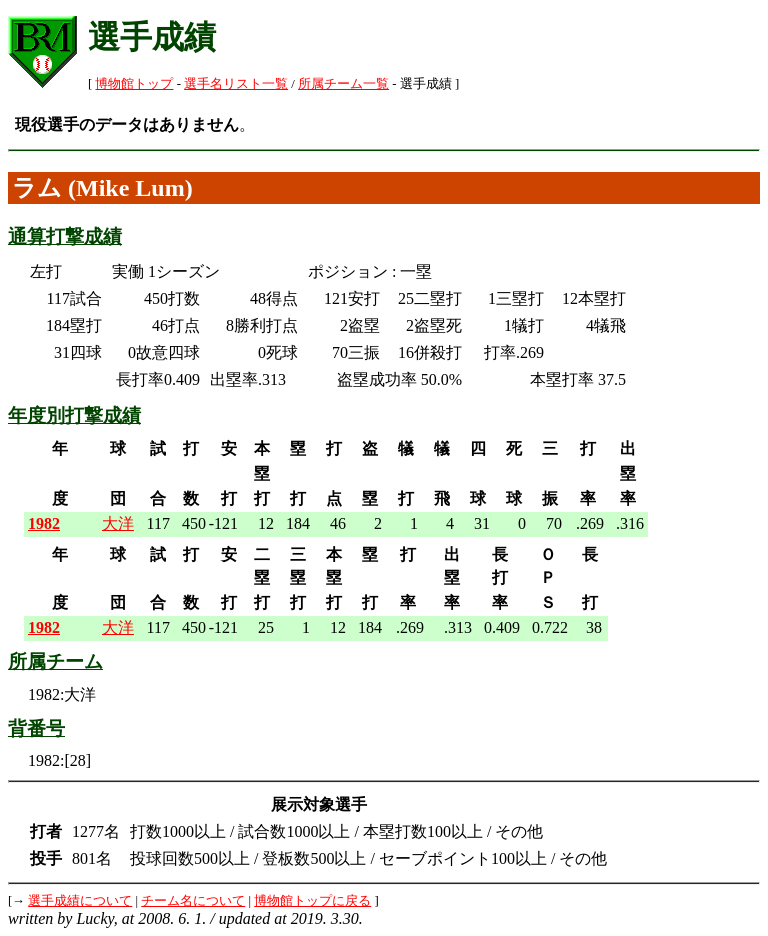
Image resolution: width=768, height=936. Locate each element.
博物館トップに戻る (312, 901)
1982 (44, 523)
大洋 (118, 523)
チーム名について (193, 901)
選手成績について (80, 901)
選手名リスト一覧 (236, 84)
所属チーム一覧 (343, 84)
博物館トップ (134, 84)
